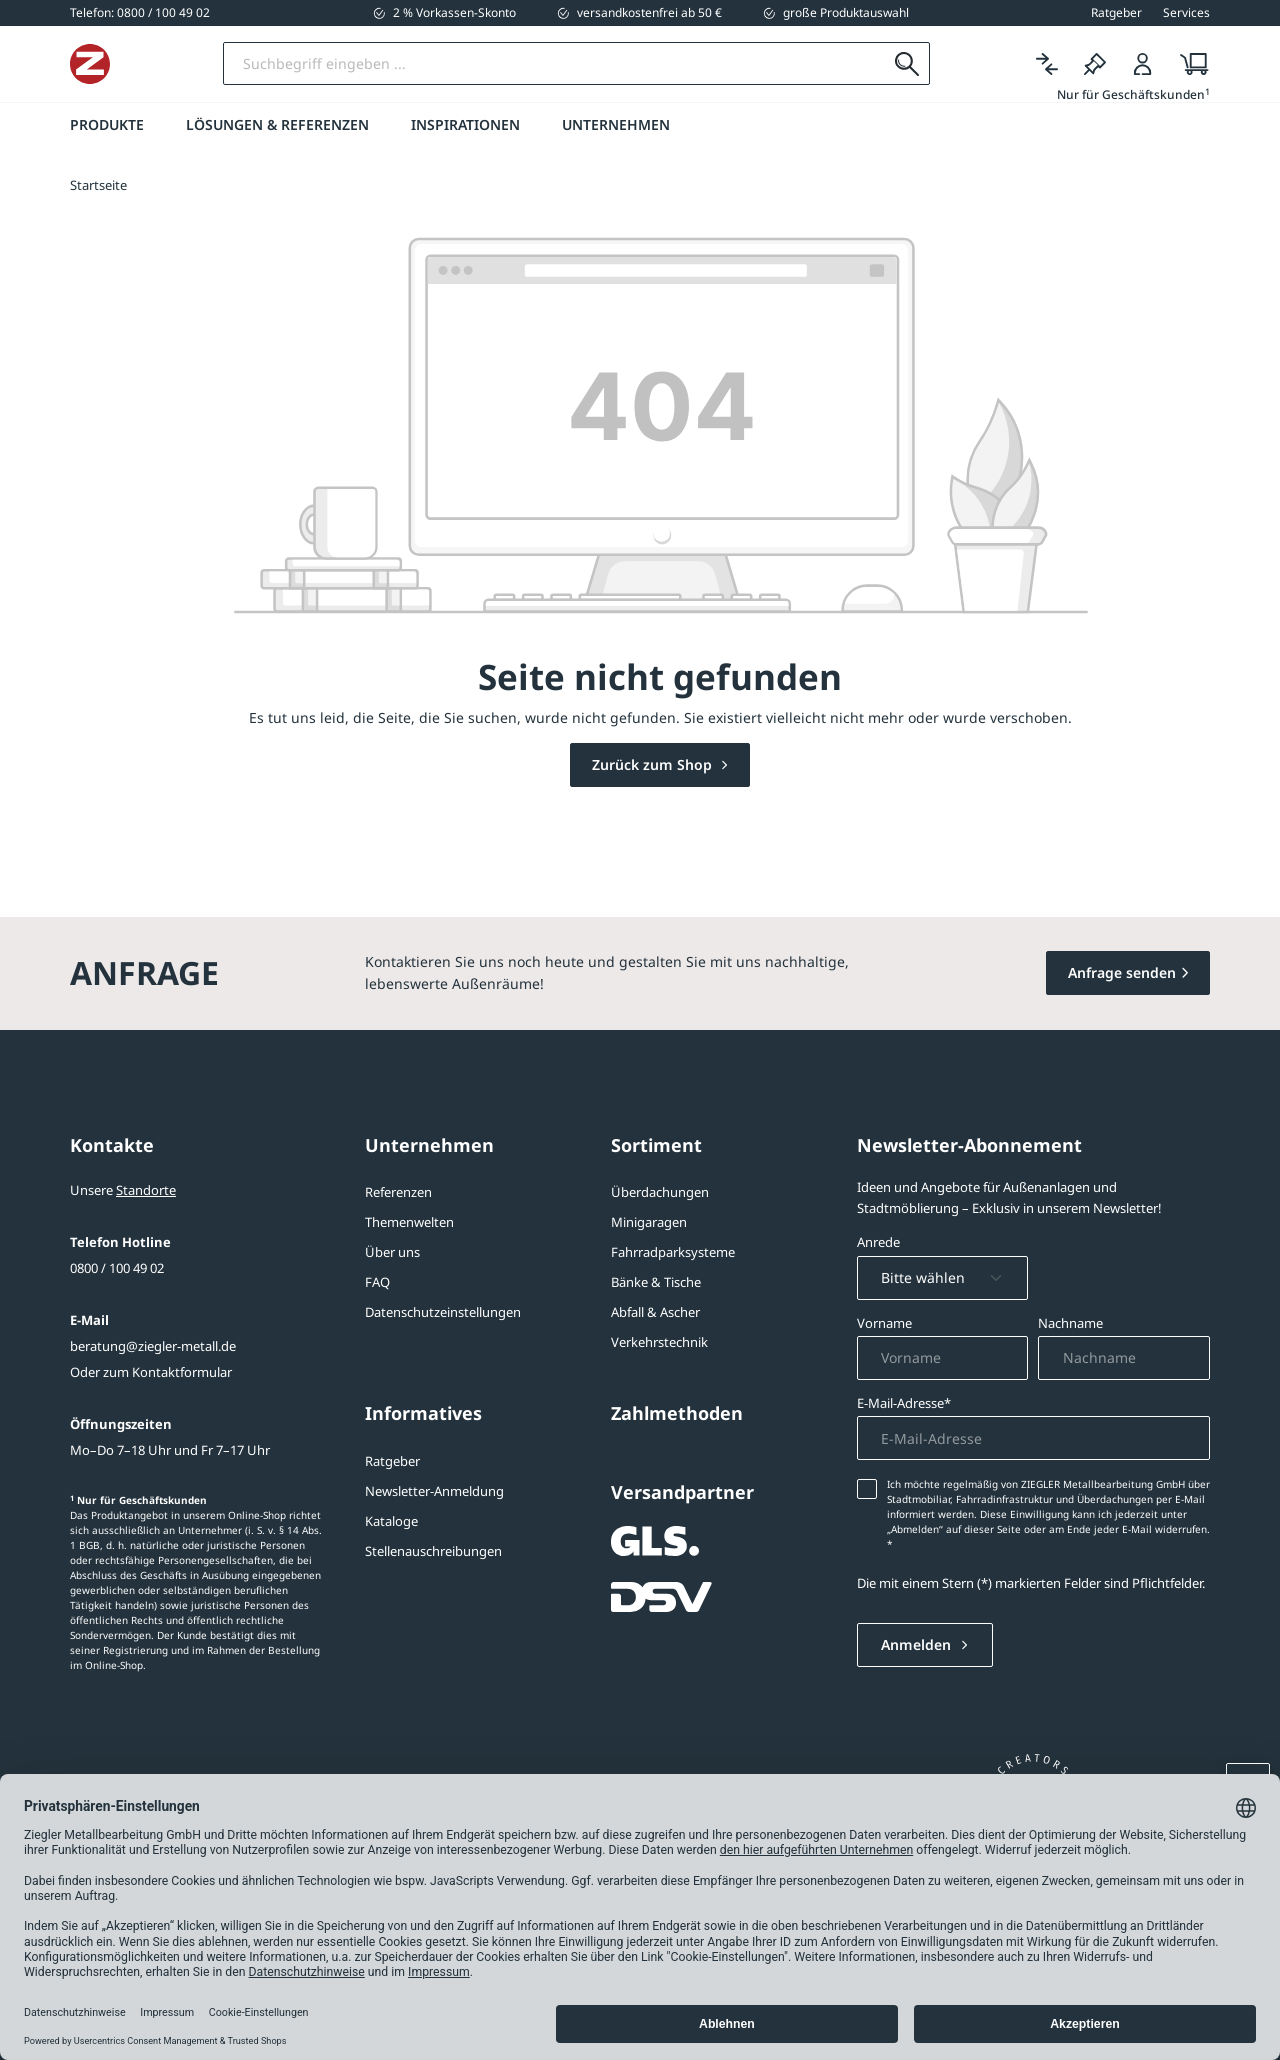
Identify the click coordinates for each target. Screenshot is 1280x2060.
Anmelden (918, 1644)
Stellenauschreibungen (433, 1551)
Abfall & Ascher (655, 1312)
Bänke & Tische (656, 1282)
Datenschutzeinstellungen (443, 1312)
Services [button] (1186, 13)
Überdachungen (660, 1192)
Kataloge (391, 1521)
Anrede (878, 1242)
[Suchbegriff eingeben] (633, 64)
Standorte (146, 1190)
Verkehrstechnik (659, 1342)
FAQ (377, 1282)
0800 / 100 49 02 (117, 1268)
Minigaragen (649, 1222)
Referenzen (398, 1192)
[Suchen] (906, 64)
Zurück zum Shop (654, 764)
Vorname (884, 1323)
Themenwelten (409, 1222)
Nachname (1070, 1323)
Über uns (392, 1252)
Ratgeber (392, 1461)
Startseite (98, 185)
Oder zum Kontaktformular (151, 1372)
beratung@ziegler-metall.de (153, 1346)
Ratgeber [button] (1116, 13)
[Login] (1143, 64)
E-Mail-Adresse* (904, 1403)
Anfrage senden (1122, 972)
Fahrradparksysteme (673, 1252)
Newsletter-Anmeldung (434, 1491)
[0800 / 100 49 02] (140, 12)
